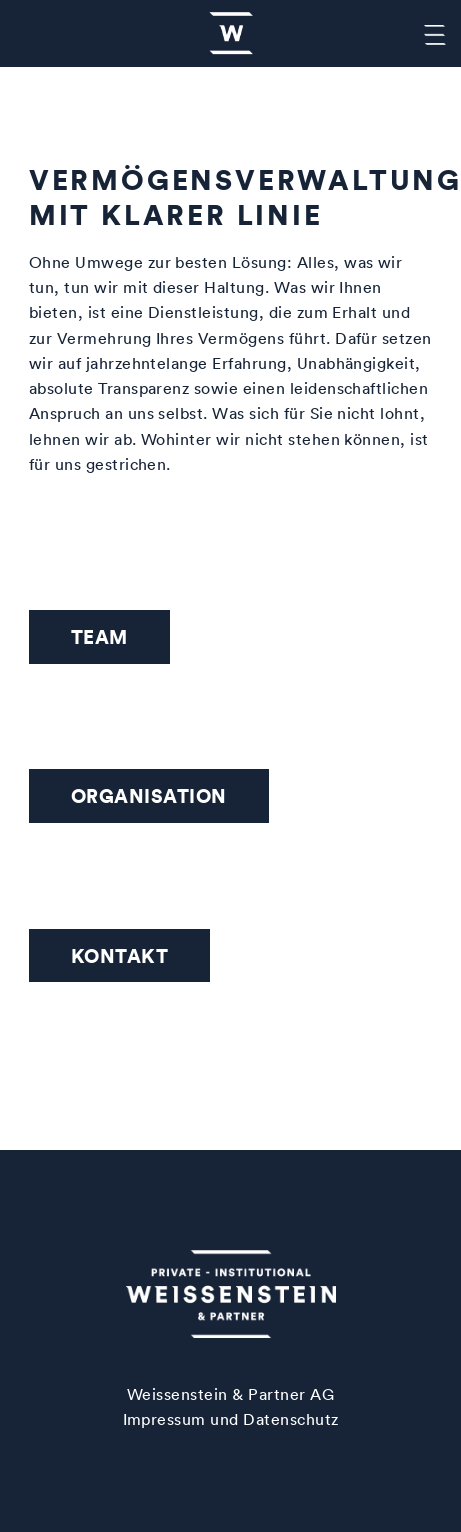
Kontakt (119, 955)
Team (99, 636)
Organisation (149, 795)
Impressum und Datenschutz (231, 1419)
